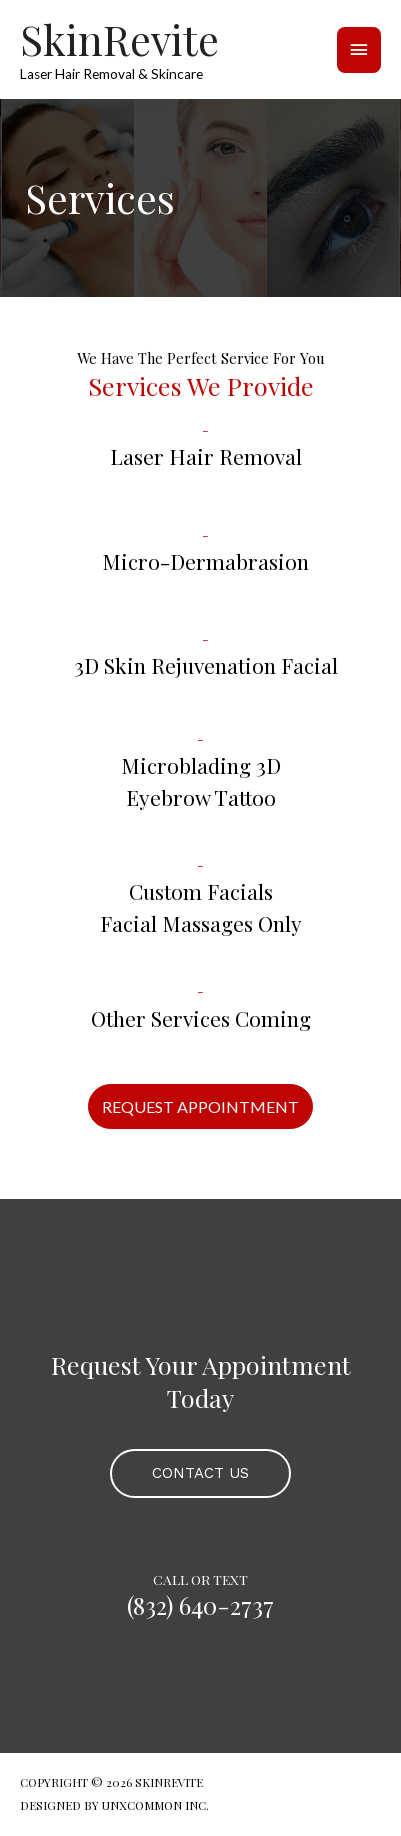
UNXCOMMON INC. (155, 1805)
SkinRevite (119, 39)
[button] (200, 1106)
